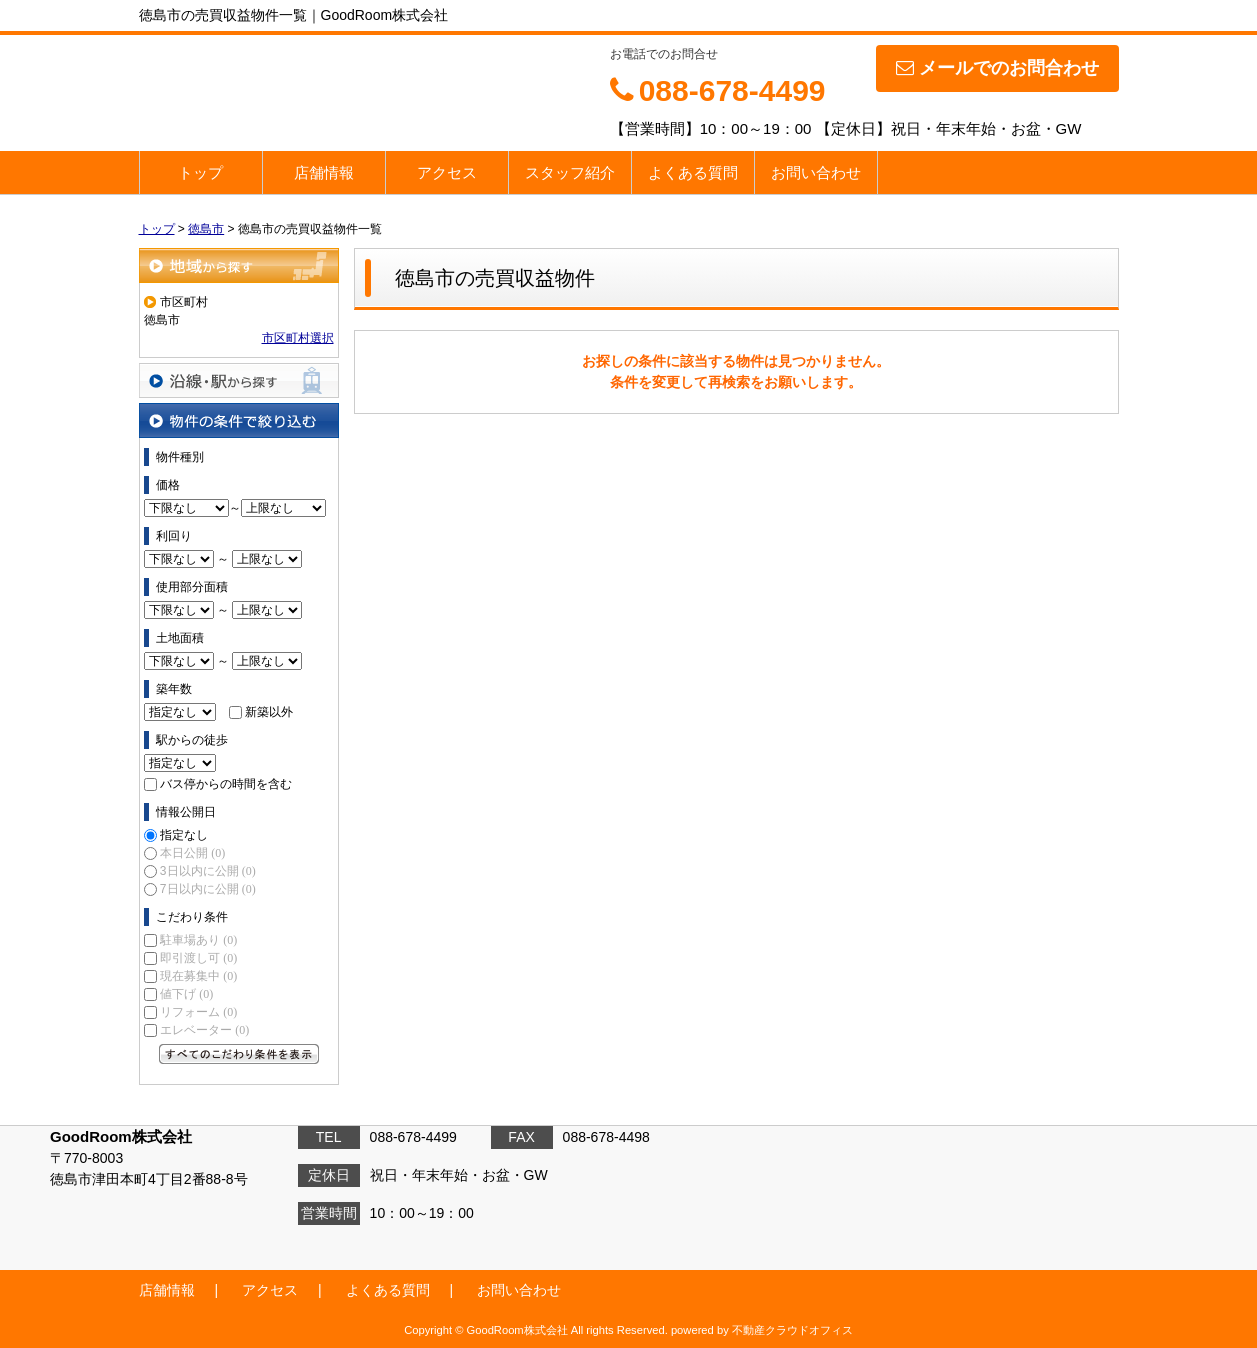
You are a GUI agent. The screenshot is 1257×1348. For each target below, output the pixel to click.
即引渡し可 (198, 958)
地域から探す (239, 265)
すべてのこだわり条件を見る (239, 1054)
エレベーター (204, 1030)
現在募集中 (198, 976)
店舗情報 (324, 172)
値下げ (186, 994)
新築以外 (269, 712)
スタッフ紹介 (570, 172)
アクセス (447, 172)
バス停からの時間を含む (226, 784)
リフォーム (198, 1012)
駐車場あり (198, 940)
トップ (200, 172)
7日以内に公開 (208, 889)
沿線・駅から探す (239, 380)
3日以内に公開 (208, 871)
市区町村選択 (298, 338)
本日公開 (192, 853)
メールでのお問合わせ (997, 68)
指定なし (184, 835)
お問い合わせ (816, 172)
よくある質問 (693, 172)
